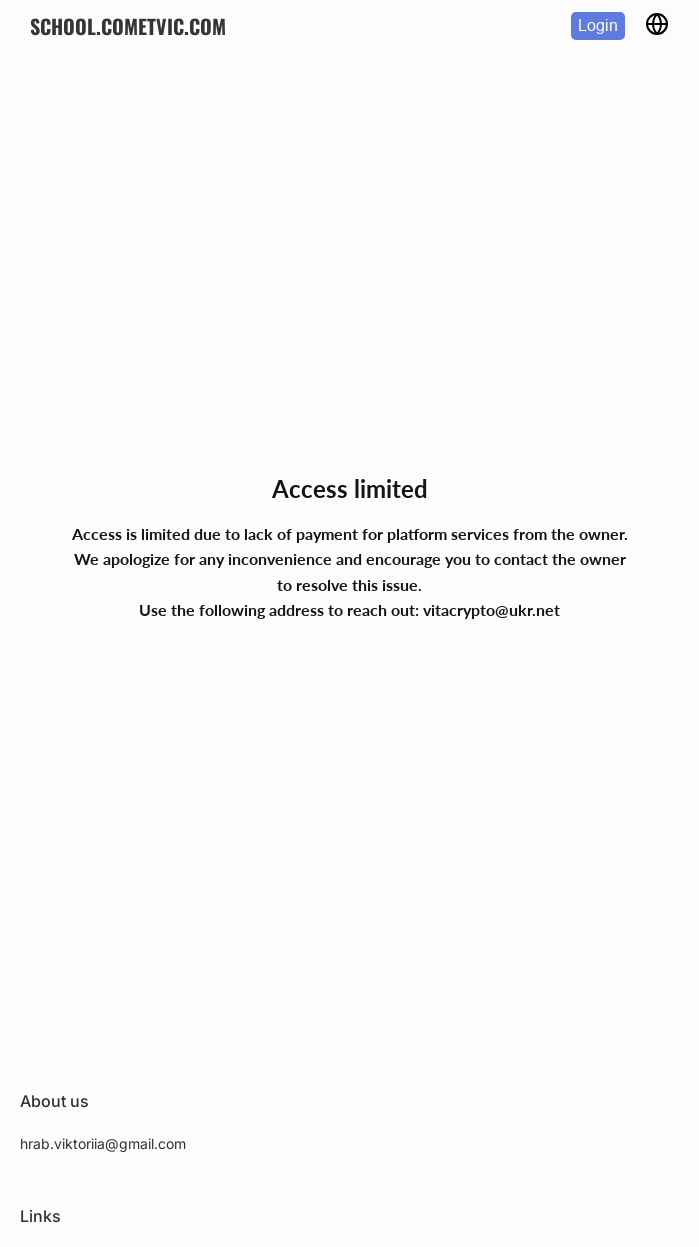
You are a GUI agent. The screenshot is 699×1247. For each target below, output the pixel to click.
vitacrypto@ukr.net (491, 609)
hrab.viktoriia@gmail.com (103, 1143)
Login (598, 25)
